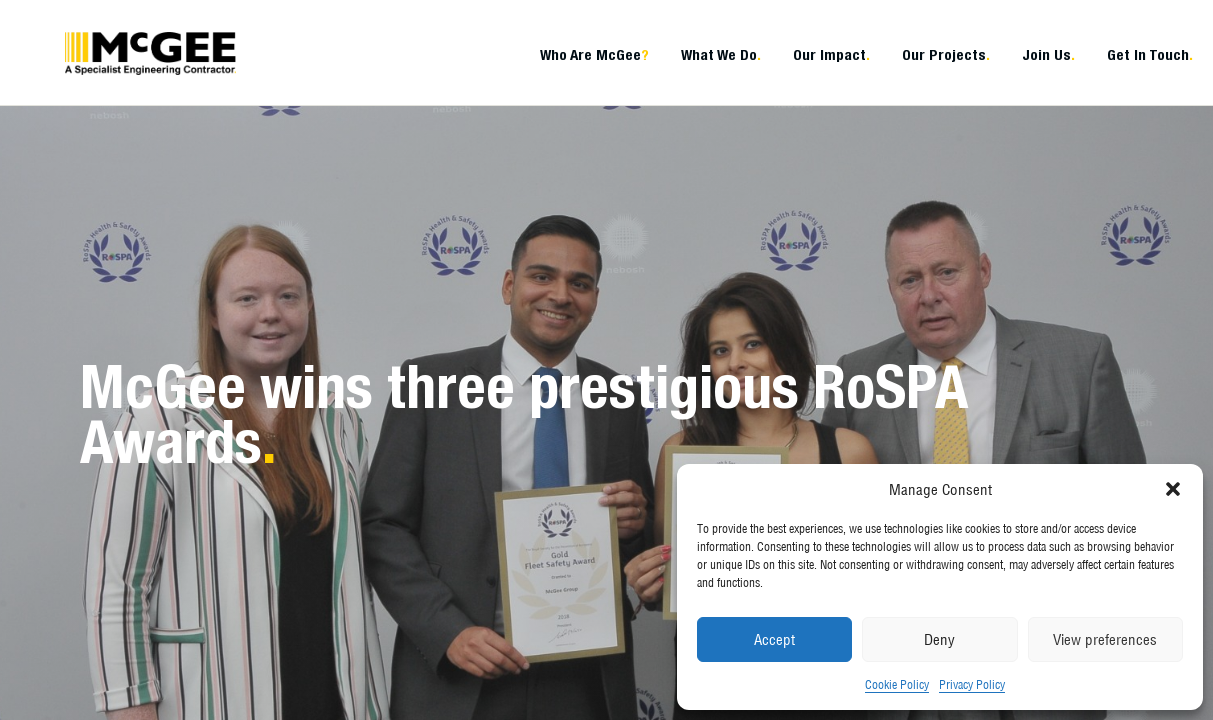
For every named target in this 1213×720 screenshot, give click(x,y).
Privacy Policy (972, 684)
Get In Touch (1150, 54)
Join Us (1048, 54)
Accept (774, 639)
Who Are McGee (594, 54)
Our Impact (831, 54)
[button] (1173, 489)
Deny (939, 639)
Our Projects (946, 54)
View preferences (1105, 639)
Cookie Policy (897, 684)
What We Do (721, 54)
